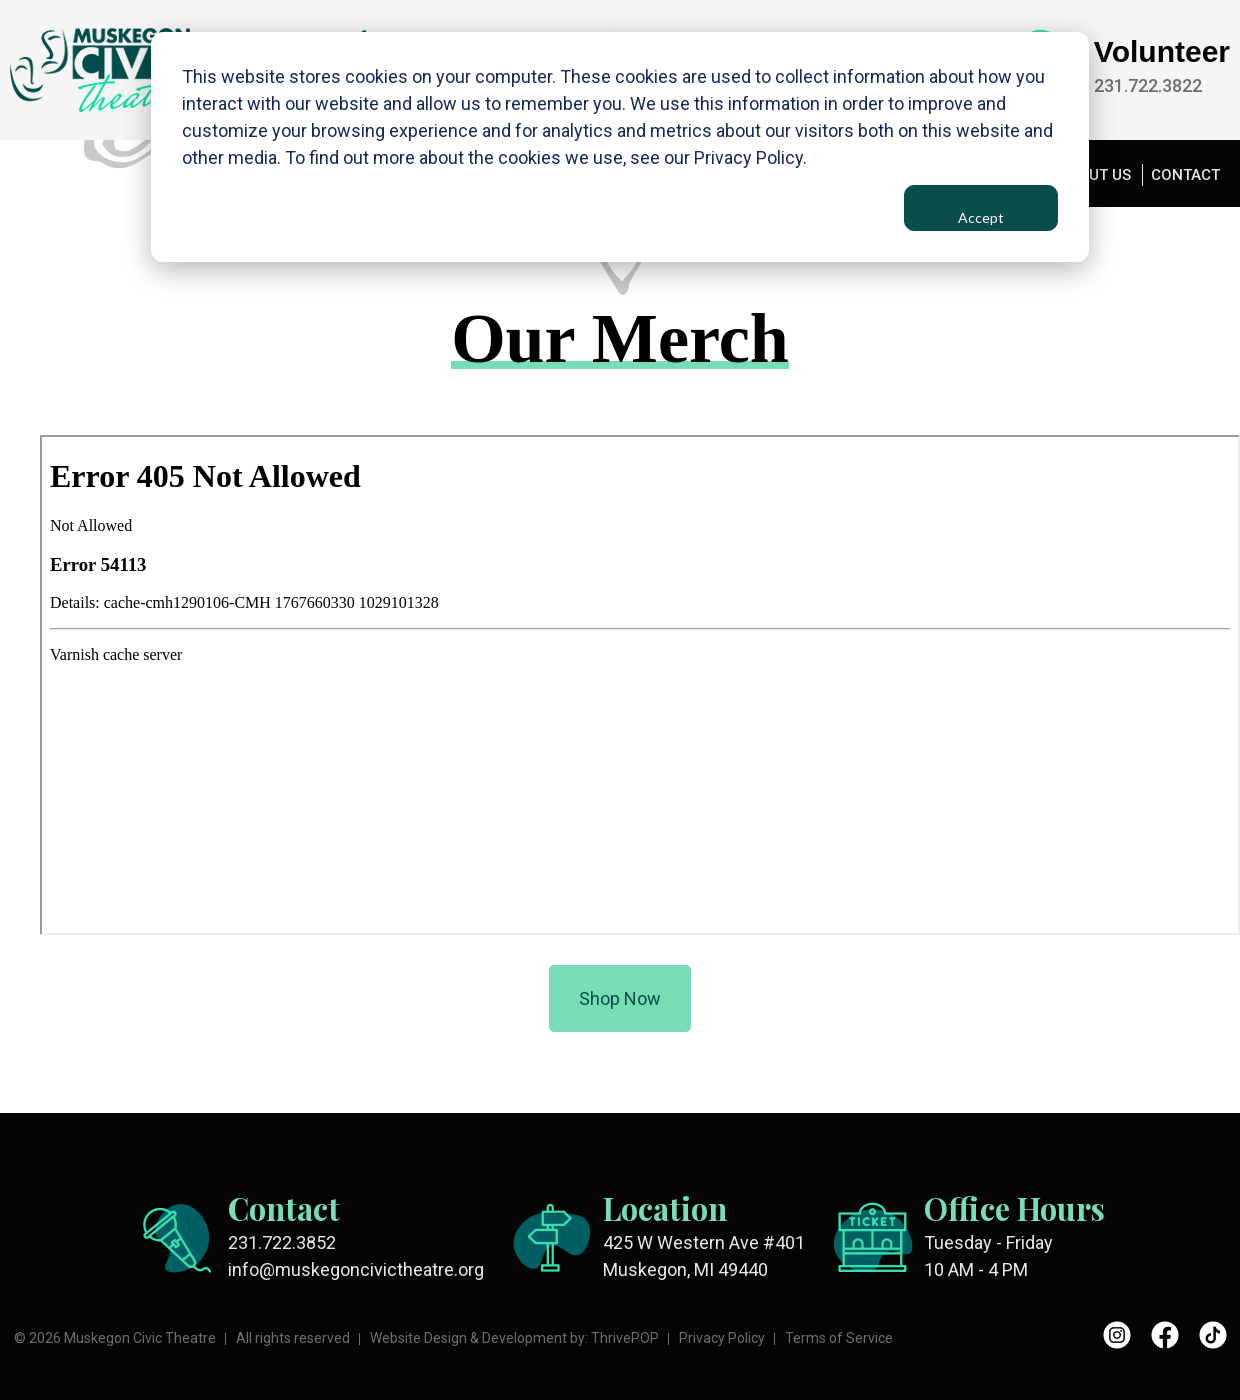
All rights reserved (293, 1338)
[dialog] (620, 147)
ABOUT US (1094, 175)
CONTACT (1185, 175)
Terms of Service (839, 1338)
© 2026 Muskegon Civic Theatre (115, 1338)
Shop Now (620, 999)
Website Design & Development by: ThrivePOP (514, 1338)
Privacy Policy (722, 1338)
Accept (981, 217)
